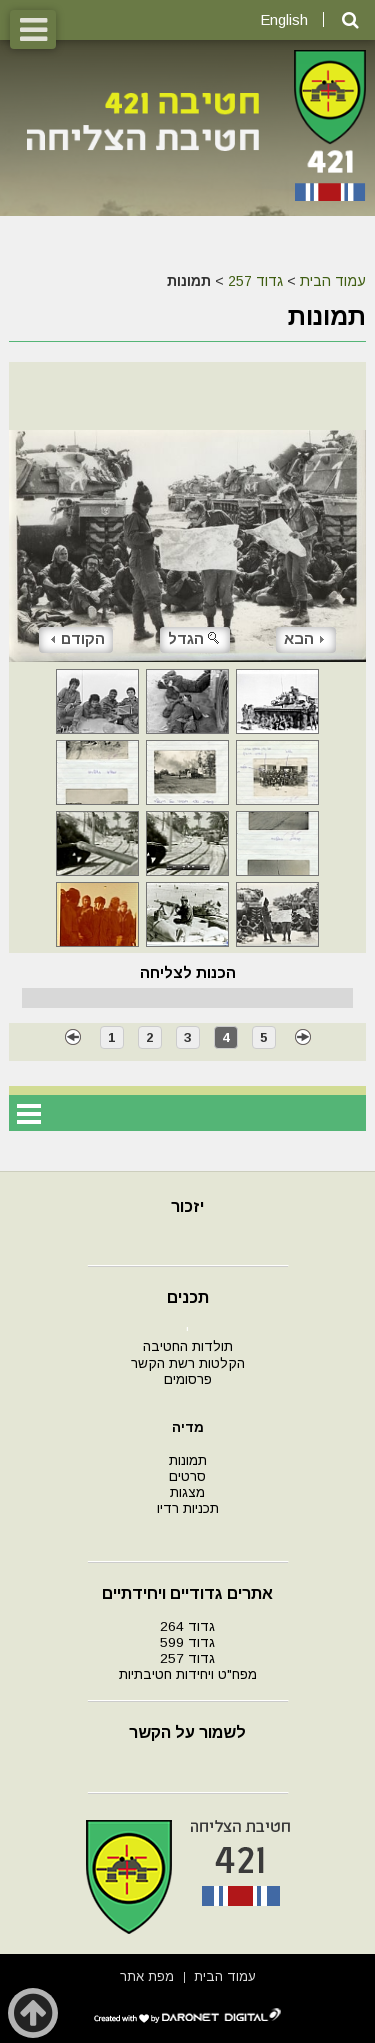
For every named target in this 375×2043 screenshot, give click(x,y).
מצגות (187, 1492)
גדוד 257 (255, 281)
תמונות (188, 1460)
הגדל (195, 638)
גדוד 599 (187, 1642)
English (284, 19)
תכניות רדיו (188, 1508)
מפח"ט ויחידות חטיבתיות (188, 1674)
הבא (304, 638)
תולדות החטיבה (188, 1346)
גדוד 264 (187, 1626)
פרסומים (188, 1379)
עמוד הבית (333, 281)
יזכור (187, 1206)
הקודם (78, 638)
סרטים (187, 1476)
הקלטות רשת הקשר (188, 1363)
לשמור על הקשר (187, 1732)
